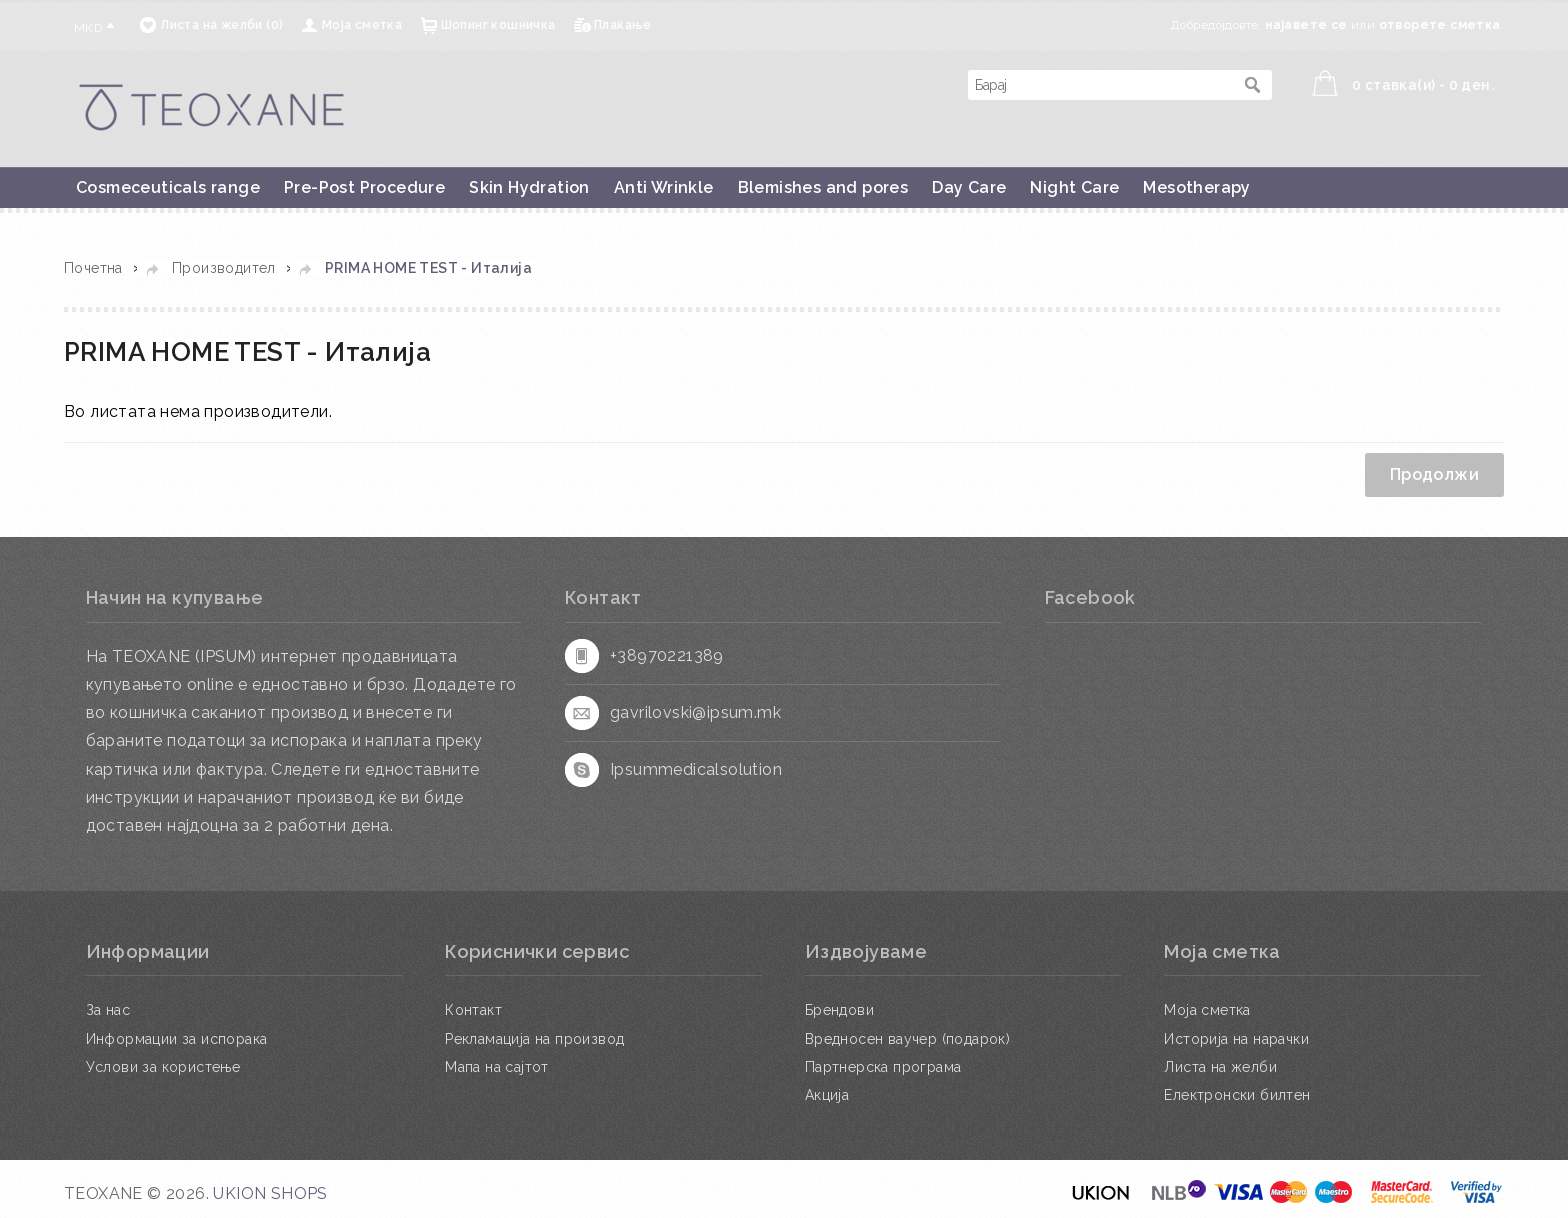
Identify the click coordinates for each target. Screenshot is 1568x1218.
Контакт (473, 1010)
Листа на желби (1220, 1067)
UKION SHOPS (270, 1193)
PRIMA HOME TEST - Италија (428, 268)
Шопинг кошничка (498, 25)
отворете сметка (1440, 25)
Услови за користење (163, 1067)
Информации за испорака (177, 1039)
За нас (108, 1010)
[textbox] (1100, 85)
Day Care (969, 187)
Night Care (1074, 187)
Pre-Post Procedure (364, 187)
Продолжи (1434, 474)
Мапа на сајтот (497, 1067)
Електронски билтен (1237, 1095)
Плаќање (623, 25)
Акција (827, 1095)
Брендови (839, 1010)
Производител (224, 268)
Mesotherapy (1196, 187)
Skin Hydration (529, 187)
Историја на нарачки (1236, 1039)
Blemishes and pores (823, 187)
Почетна (93, 268)
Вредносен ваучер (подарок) (907, 1039)
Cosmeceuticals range (168, 187)
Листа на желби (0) (221, 25)
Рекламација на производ (534, 1039)
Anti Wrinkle (664, 187)
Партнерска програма (883, 1067)
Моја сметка (362, 25)
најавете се (1306, 25)
